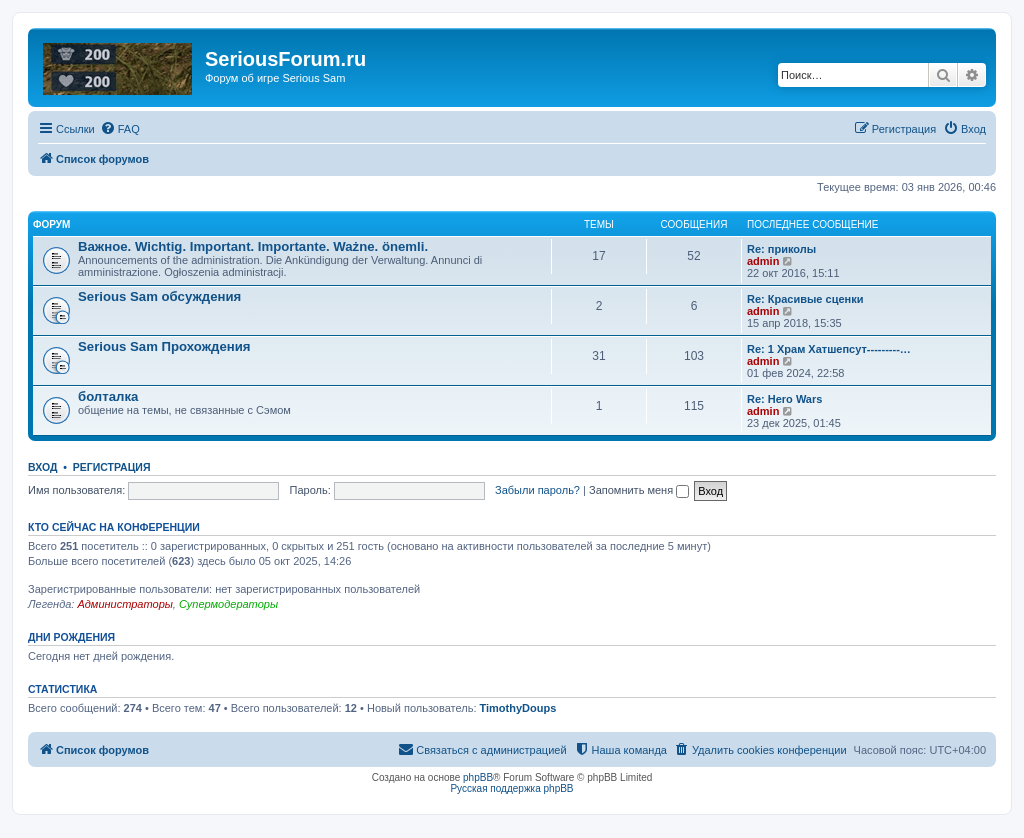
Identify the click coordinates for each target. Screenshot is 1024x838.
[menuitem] (120, 129)
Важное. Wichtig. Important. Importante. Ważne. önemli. (253, 246)
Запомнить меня (639, 490)
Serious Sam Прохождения (164, 346)
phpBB (478, 777)
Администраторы (124, 604)
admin (763, 261)
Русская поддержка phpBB (511, 788)
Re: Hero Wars (784, 399)
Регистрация (112, 467)
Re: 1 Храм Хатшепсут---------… (829, 349)
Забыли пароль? (537, 490)
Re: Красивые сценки (805, 299)
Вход (42, 467)
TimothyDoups (518, 708)
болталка (108, 396)
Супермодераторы (228, 604)
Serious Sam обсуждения (159, 296)
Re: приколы (781, 249)
